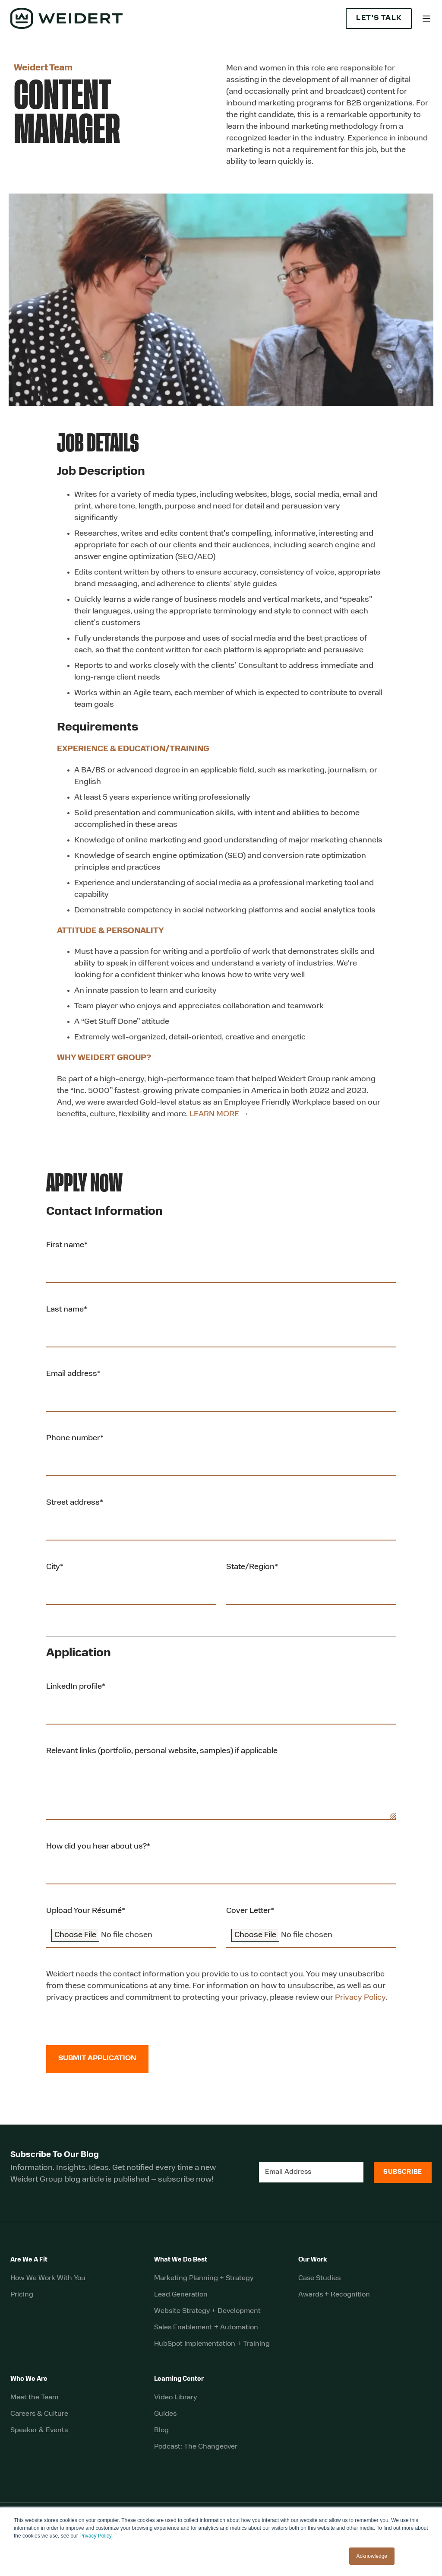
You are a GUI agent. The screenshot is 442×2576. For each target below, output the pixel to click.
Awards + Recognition (334, 2294)
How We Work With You (47, 2278)
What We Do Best (180, 2260)
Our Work (312, 2260)
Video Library (175, 2397)
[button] (426, 18)
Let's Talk (378, 18)
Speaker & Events (39, 2430)
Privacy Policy (95, 2536)
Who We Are (28, 2379)
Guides (165, 2414)
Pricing (21, 2294)
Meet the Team (34, 2397)
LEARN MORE (214, 1114)
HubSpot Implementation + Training (212, 2344)
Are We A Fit (28, 2260)
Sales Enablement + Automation (206, 2327)
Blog (161, 2430)
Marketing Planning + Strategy (203, 2278)
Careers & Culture (39, 2414)
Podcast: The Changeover (195, 2446)
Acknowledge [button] (372, 2556)
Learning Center (179, 2379)
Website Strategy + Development (207, 2311)
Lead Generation (181, 2294)
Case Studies (319, 2278)
